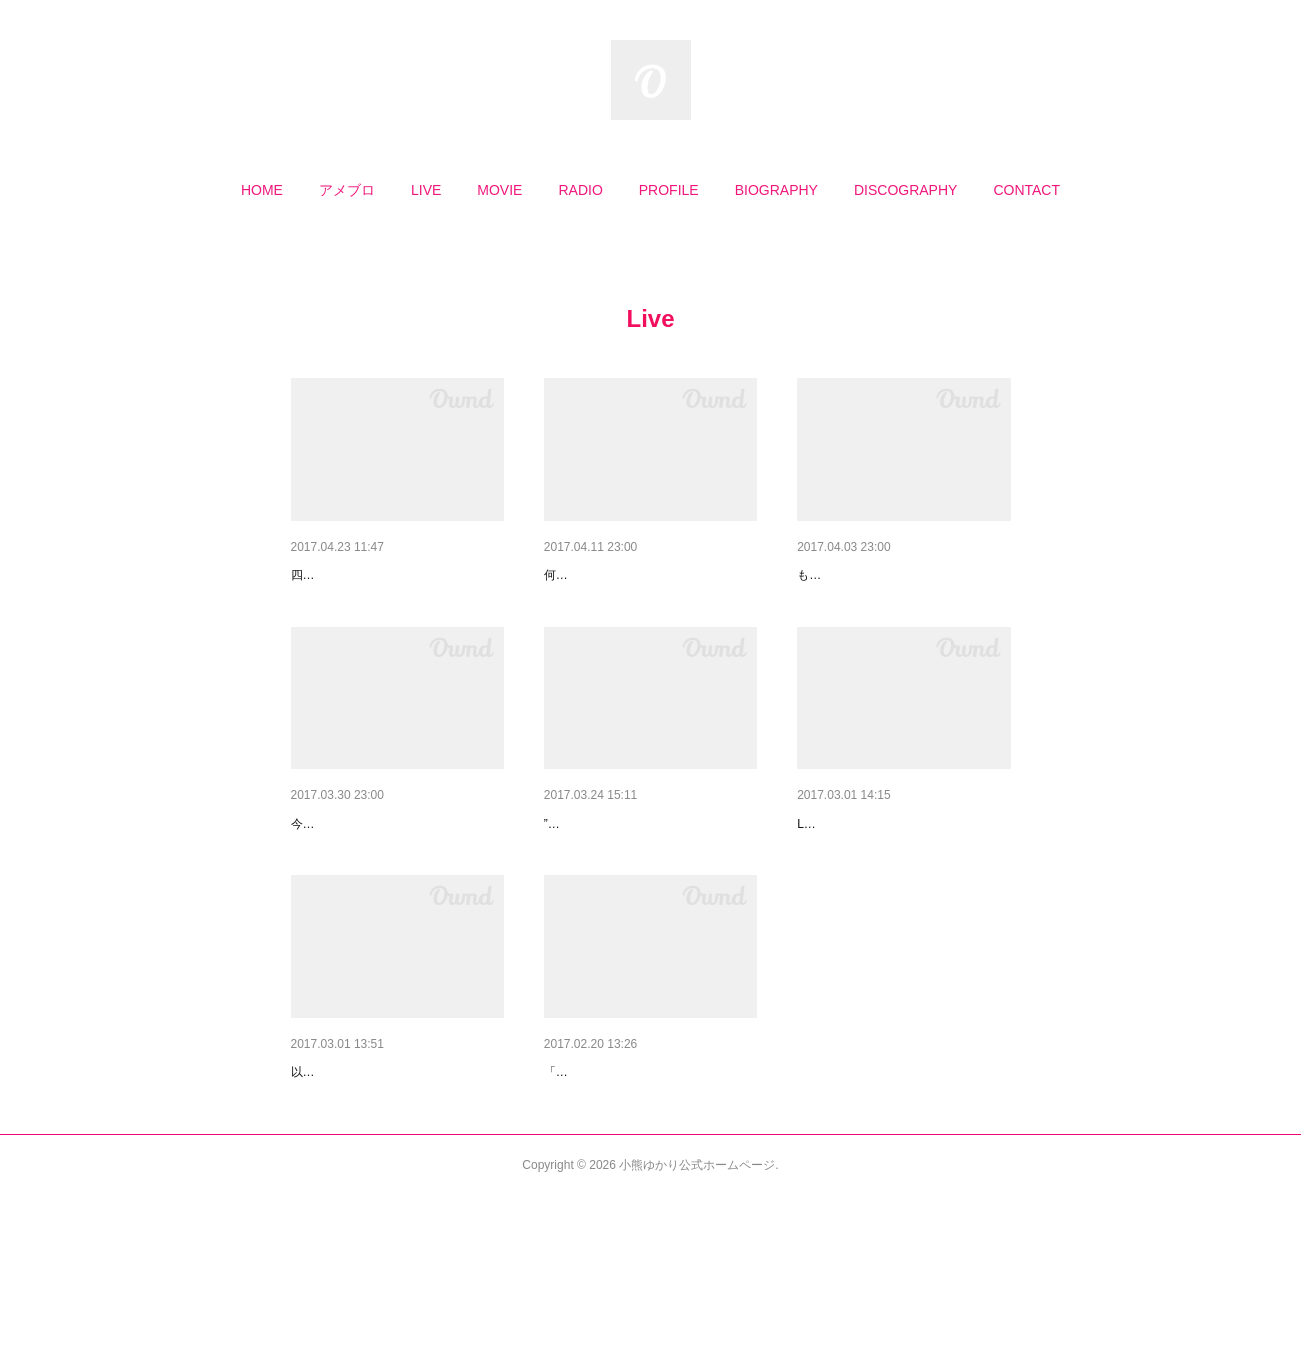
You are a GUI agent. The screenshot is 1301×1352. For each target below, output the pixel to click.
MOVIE (499, 190)
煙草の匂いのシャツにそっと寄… (396, 876)
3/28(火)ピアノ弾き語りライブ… (899, 876)
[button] (262, 190)
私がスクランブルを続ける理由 (642, 1176)
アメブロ (347, 190)
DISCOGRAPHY (905, 190)
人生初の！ (326, 1176)
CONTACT (1026, 190)
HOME (262, 190)
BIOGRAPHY (776, 190)
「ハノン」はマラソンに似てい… (649, 575)
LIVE (426, 190)
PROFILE (669, 190)
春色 (558, 876)
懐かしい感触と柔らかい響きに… (396, 575)
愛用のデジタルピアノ (867, 575)
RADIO (580, 190)
